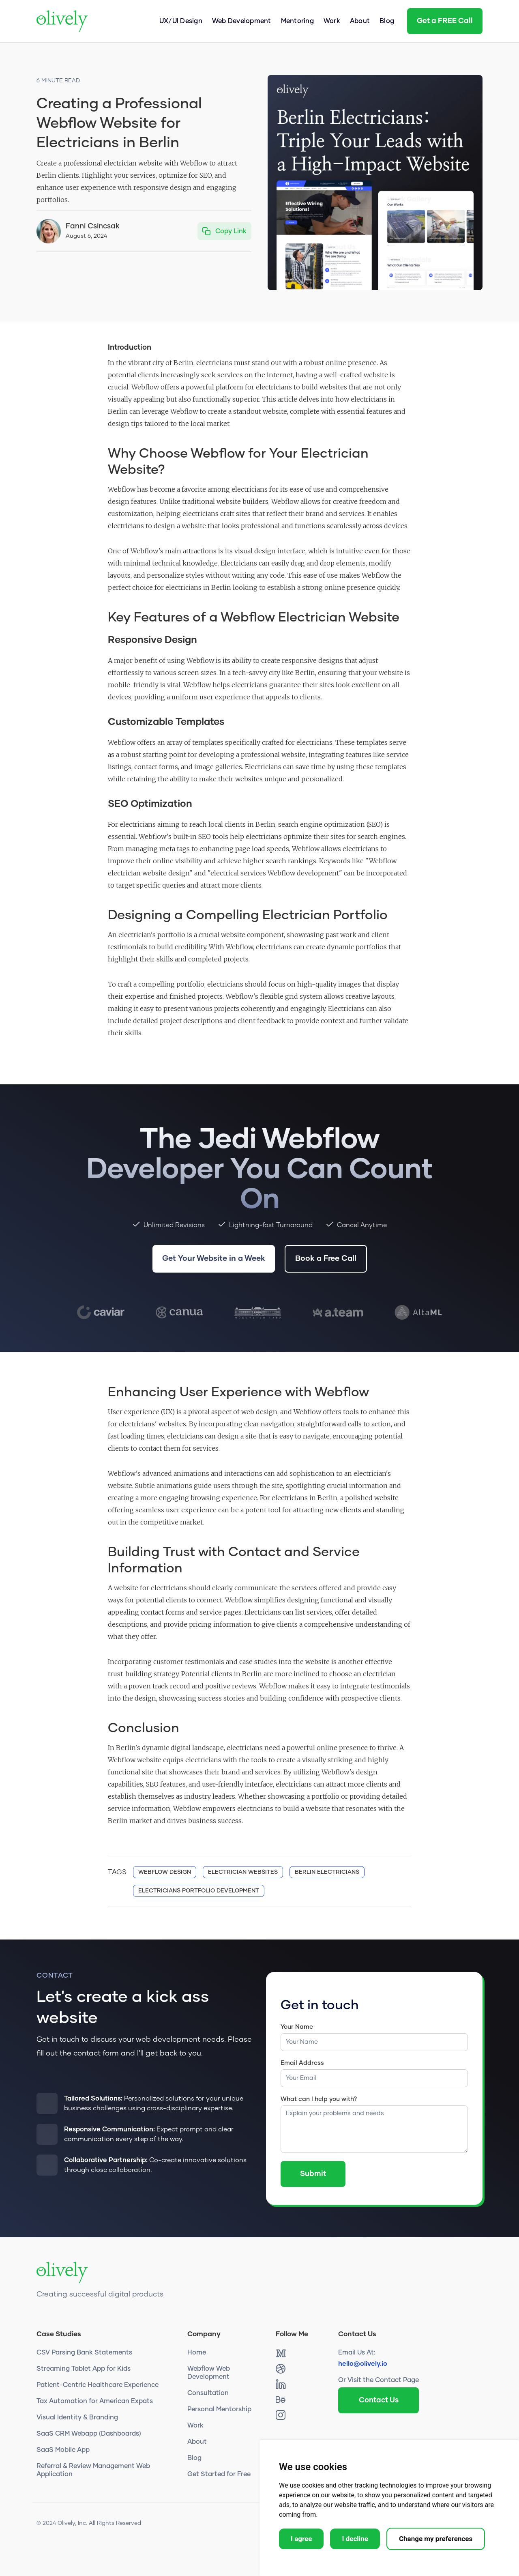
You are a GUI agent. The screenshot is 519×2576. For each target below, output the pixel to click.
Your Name (297, 2027)
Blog (387, 21)
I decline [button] (355, 2539)
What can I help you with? (319, 2099)
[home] (62, 21)
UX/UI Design (180, 21)
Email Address (302, 2063)
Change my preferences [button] (435, 2539)
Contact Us (379, 2400)
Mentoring (297, 21)
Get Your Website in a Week (213, 1258)
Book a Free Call (325, 1258)
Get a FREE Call (445, 21)
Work (332, 21)
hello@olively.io (362, 2364)
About (360, 21)
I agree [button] (301, 2539)
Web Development (241, 21)
